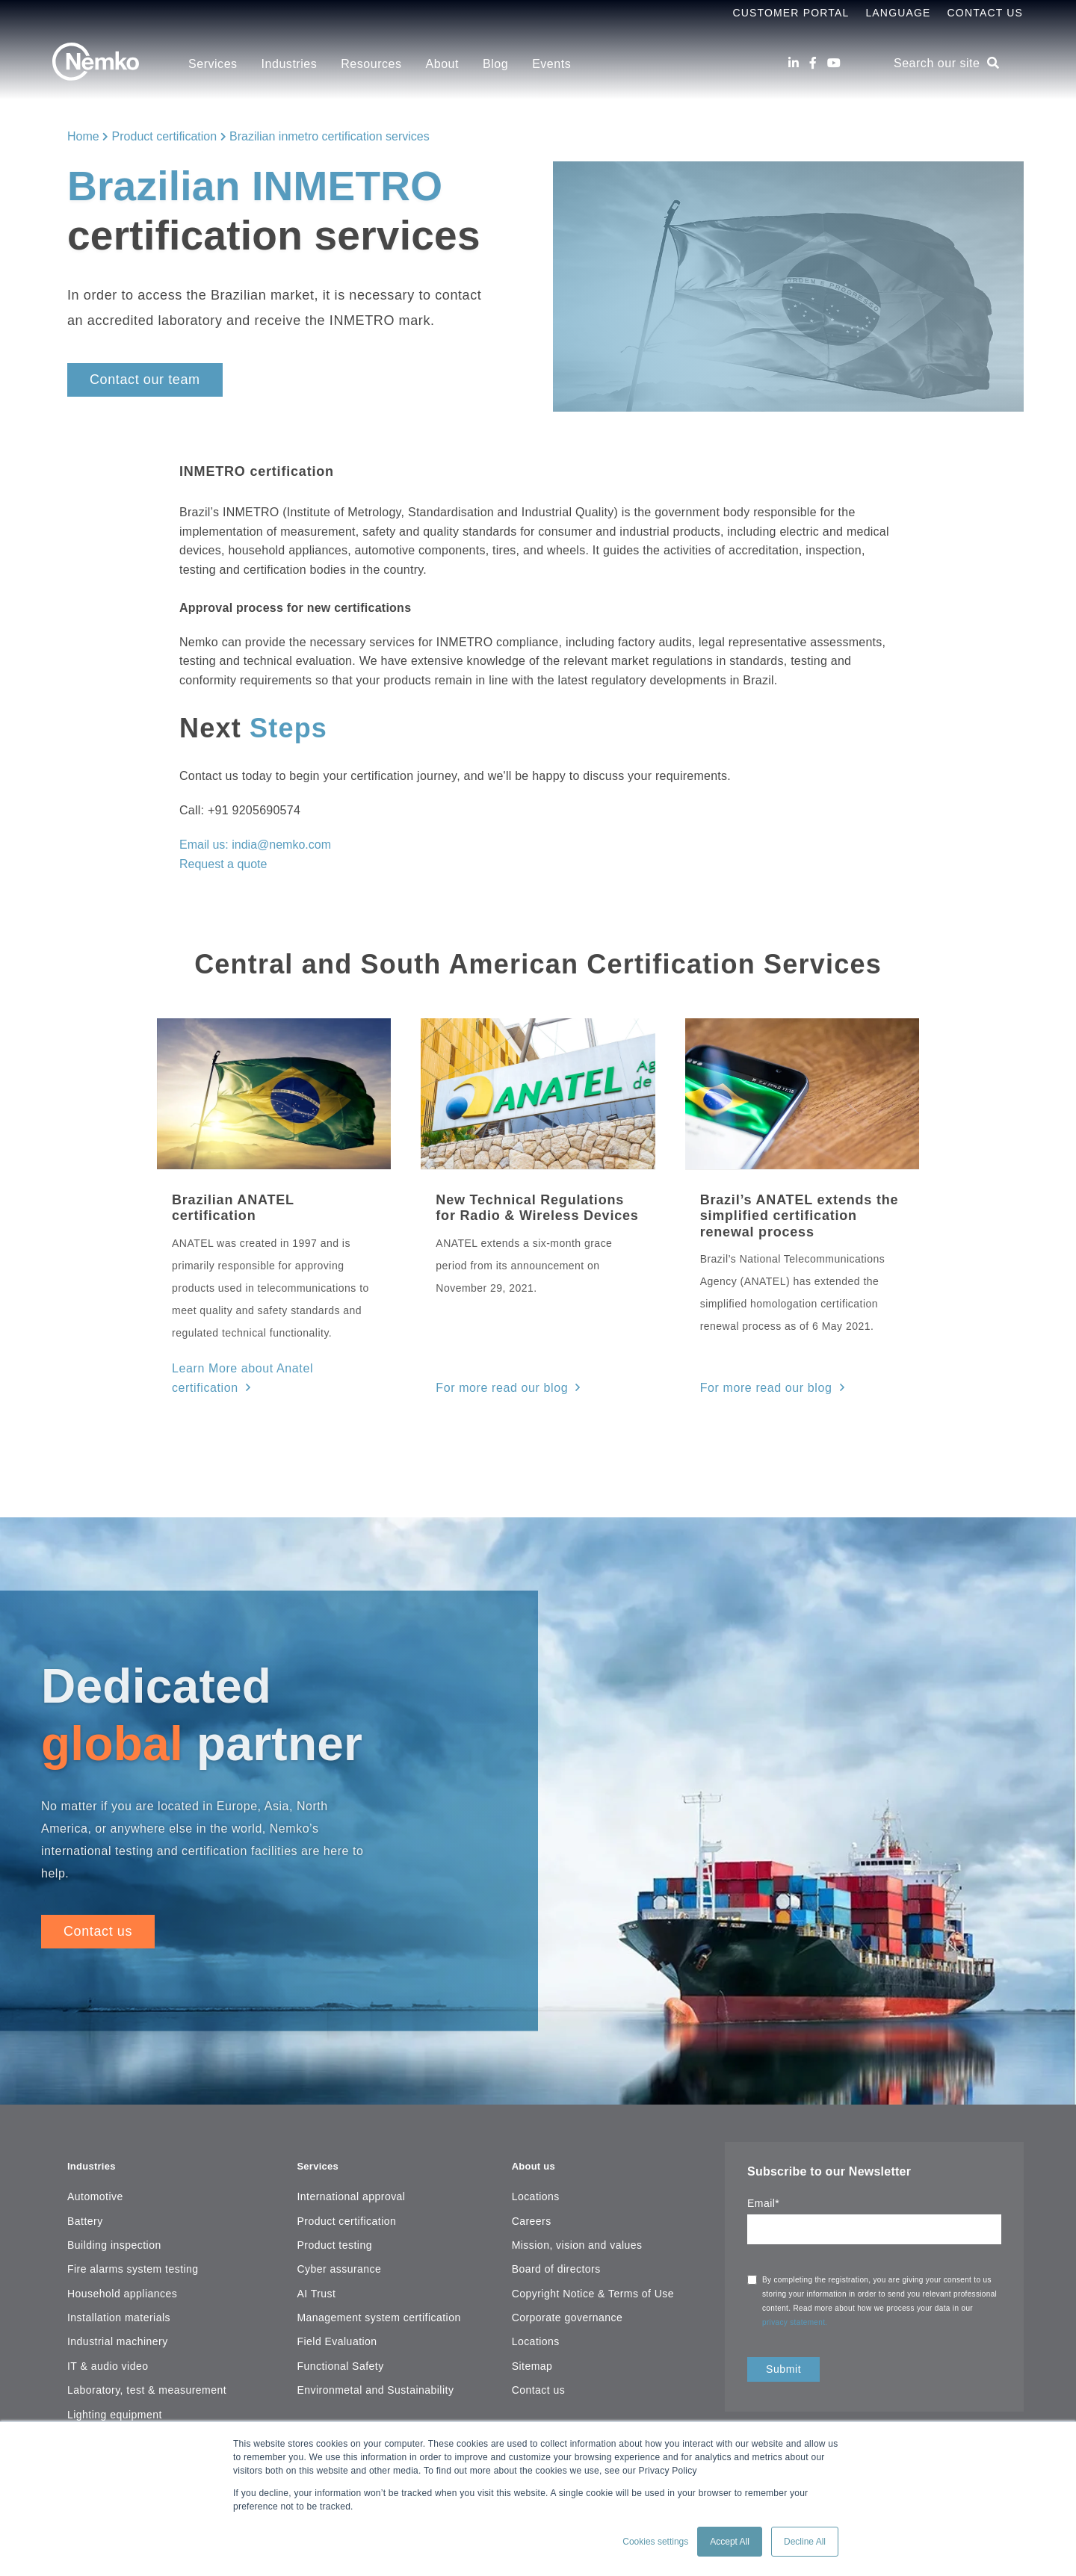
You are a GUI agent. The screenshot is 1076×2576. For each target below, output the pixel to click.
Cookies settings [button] (655, 2541)
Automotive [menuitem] (95, 2167)
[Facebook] (813, 63)
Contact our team (145, 379)
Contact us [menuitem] (539, 2360)
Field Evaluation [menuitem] (337, 2312)
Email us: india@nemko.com (255, 844)
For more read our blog (494, 1367)
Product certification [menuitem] (346, 2190)
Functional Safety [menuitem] (340, 2335)
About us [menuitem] (538, 2134)
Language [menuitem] (897, 13)
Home (83, 136)
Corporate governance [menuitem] (567, 2288)
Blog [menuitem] (495, 64)
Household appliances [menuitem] (122, 2263)
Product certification (164, 136)
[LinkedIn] (793, 63)
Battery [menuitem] (85, 2190)
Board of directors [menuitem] (556, 2239)
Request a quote (223, 864)
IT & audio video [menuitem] (107, 2335)
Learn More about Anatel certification (265, 1367)
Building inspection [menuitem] (114, 2214)
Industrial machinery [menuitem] (117, 2312)
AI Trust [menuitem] (316, 2263)
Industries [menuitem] (290, 64)
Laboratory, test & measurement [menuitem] (146, 2360)
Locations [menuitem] (536, 2167)
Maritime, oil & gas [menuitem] (113, 2409)
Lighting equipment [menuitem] (114, 2384)
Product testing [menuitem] (334, 2214)
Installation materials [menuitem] (118, 2288)
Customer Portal (790, 13)
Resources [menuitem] (371, 64)
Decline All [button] (805, 2541)
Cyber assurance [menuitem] (339, 2239)
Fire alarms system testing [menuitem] (133, 2239)
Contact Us (985, 13)
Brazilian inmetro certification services (329, 136)
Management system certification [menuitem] (378, 2288)
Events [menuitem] (551, 64)
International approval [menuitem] (351, 2167)
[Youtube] (834, 63)
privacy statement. (796, 2301)
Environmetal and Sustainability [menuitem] (375, 2360)
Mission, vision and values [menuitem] (577, 2214)
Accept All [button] (729, 2541)
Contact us (98, 1908)
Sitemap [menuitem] (532, 2335)
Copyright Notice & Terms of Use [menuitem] (593, 2263)
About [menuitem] (442, 64)
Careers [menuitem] (531, 2190)
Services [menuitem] (213, 64)
